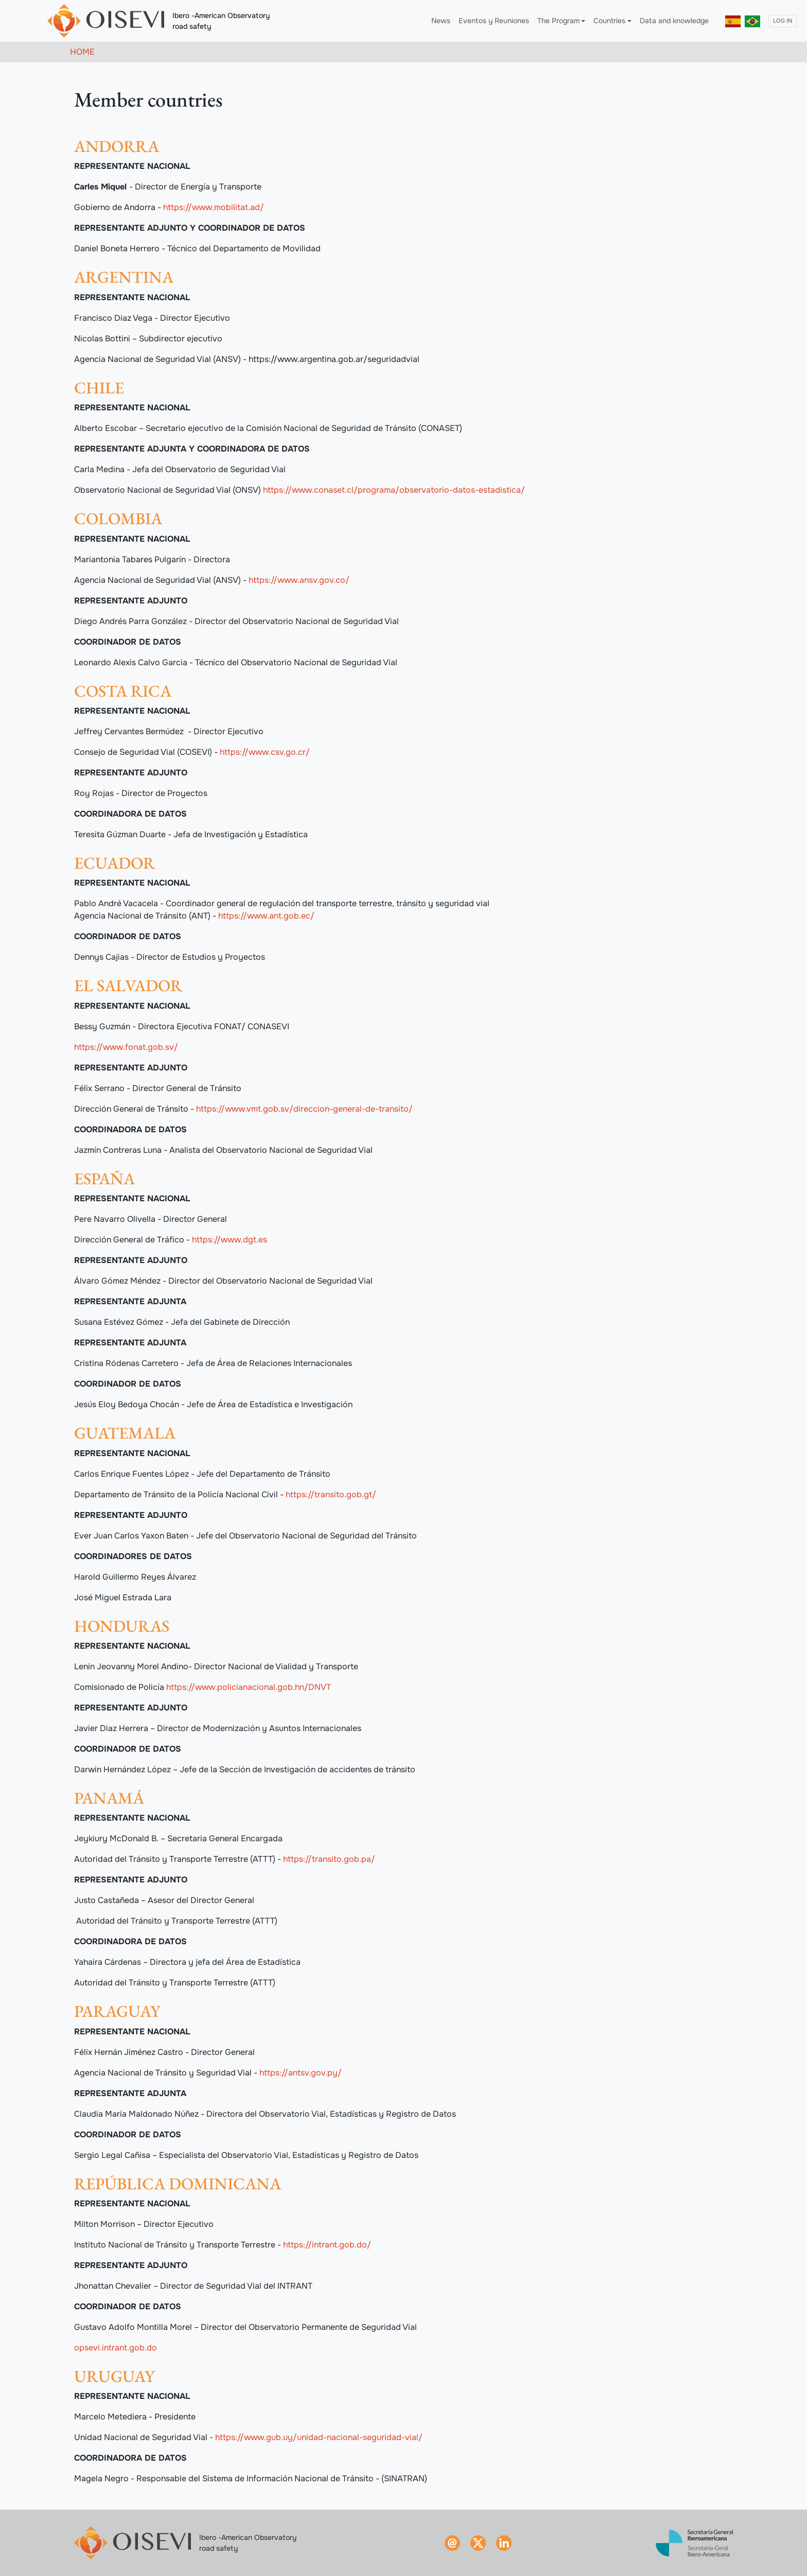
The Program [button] (558, 20)
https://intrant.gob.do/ (327, 2244)
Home (82, 51)
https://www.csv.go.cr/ (265, 752)
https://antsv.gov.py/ (300, 2072)
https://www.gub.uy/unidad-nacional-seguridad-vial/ (319, 2437)
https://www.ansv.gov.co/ (299, 580)
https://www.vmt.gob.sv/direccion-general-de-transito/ (304, 1108)
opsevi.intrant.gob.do (115, 2347)
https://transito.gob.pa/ (329, 1859)
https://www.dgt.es (229, 1239)
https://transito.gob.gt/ (331, 1494)
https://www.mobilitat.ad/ (213, 207)
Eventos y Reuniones (494, 20)
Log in (782, 20)
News (440, 20)
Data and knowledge (674, 20)
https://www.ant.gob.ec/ (266, 915)
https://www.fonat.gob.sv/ (126, 1047)
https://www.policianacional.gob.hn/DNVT (248, 1687)
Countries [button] (609, 20)
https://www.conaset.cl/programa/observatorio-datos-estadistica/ (394, 490)
